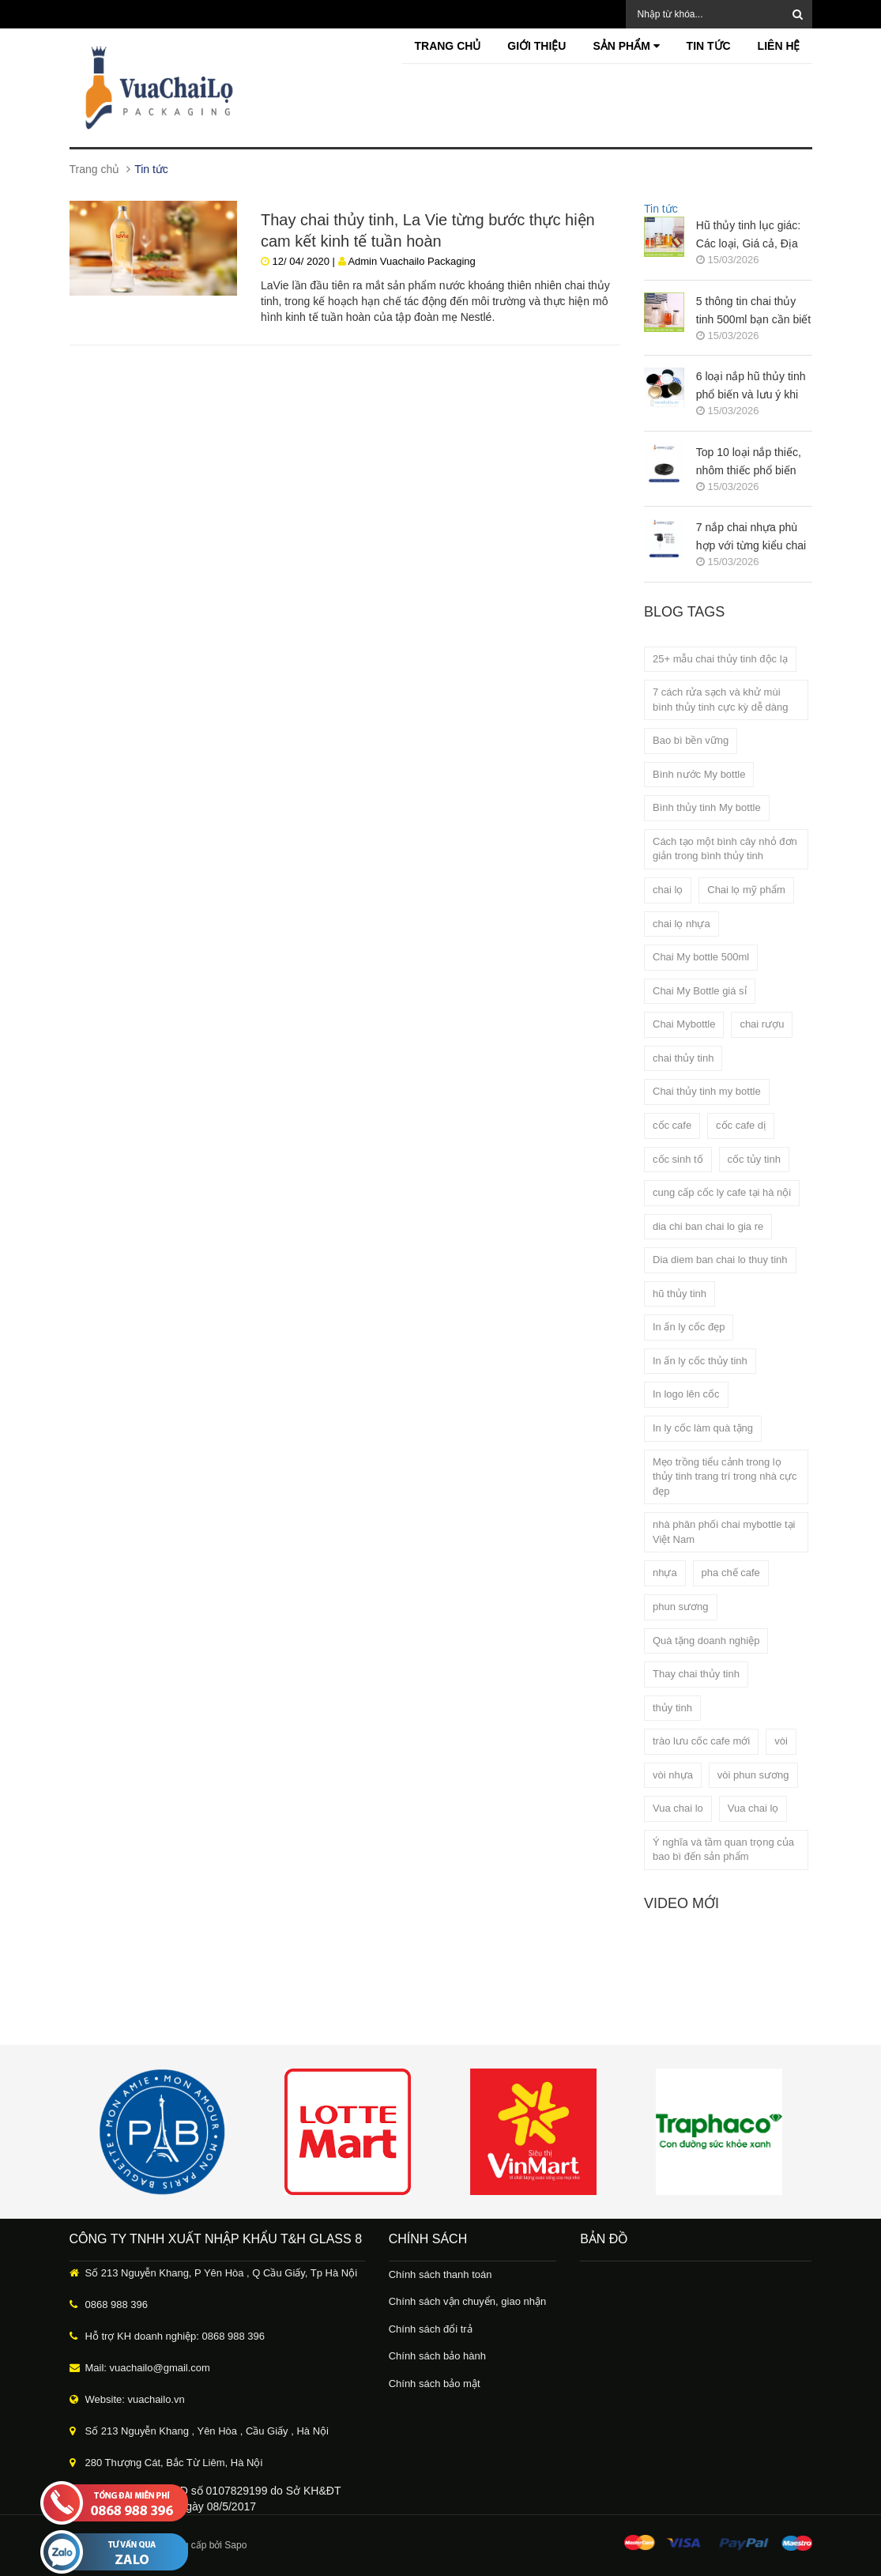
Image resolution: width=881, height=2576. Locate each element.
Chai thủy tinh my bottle (707, 1091)
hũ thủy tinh (679, 1293)
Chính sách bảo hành (437, 2356)
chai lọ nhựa (681, 924)
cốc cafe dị (741, 1125)
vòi (781, 1741)
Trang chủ (447, 46)
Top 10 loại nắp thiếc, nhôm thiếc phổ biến (748, 461)
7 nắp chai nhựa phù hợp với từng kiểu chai (751, 536)
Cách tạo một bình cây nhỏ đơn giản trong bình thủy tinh (725, 848)
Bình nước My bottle (699, 774)
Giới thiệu (536, 46)
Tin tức (709, 46)
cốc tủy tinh (754, 1159)
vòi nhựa (673, 1775)
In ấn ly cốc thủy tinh (700, 1361)
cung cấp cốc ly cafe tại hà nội (722, 1192)
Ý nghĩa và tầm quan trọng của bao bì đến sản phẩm (723, 1849)
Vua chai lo (678, 1808)
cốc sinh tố (678, 1159)
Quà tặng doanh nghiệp (706, 1640)
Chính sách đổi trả (431, 2329)
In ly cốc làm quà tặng (703, 1428)
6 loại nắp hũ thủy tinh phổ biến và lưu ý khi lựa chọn (751, 387)
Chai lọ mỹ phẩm (746, 890)
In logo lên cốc (686, 1394)
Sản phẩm (626, 46)
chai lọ (668, 890)
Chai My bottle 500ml (701, 957)
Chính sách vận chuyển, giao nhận (468, 2301)
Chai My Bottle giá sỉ (700, 991)
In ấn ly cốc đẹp (689, 1327)
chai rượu (762, 1024)
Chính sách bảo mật (434, 2383)
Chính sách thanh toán (440, 2274)
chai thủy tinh (683, 1058)
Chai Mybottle (684, 1024)
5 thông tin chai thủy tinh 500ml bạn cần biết (753, 310)
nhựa (665, 1572)
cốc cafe (672, 1125)
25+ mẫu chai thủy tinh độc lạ (720, 659)
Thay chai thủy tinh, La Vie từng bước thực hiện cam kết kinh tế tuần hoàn (428, 229)
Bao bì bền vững (691, 740)
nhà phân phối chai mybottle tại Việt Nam (724, 1531)
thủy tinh (672, 1708)
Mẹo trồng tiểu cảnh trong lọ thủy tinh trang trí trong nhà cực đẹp (724, 1476)
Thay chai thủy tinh (696, 1674)
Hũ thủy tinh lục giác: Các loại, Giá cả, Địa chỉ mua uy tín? (748, 236)
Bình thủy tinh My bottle (707, 807)
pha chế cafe (731, 1572)
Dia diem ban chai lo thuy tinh (720, 1259)
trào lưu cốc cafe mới (701, 1741)
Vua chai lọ (753, 1808)
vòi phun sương (753, 1775)
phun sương (681, 1606)
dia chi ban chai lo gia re (708, 1226)
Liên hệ (779, 46)
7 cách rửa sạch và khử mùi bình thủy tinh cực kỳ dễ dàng (720, 699)
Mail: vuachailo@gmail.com (147, 2368)
